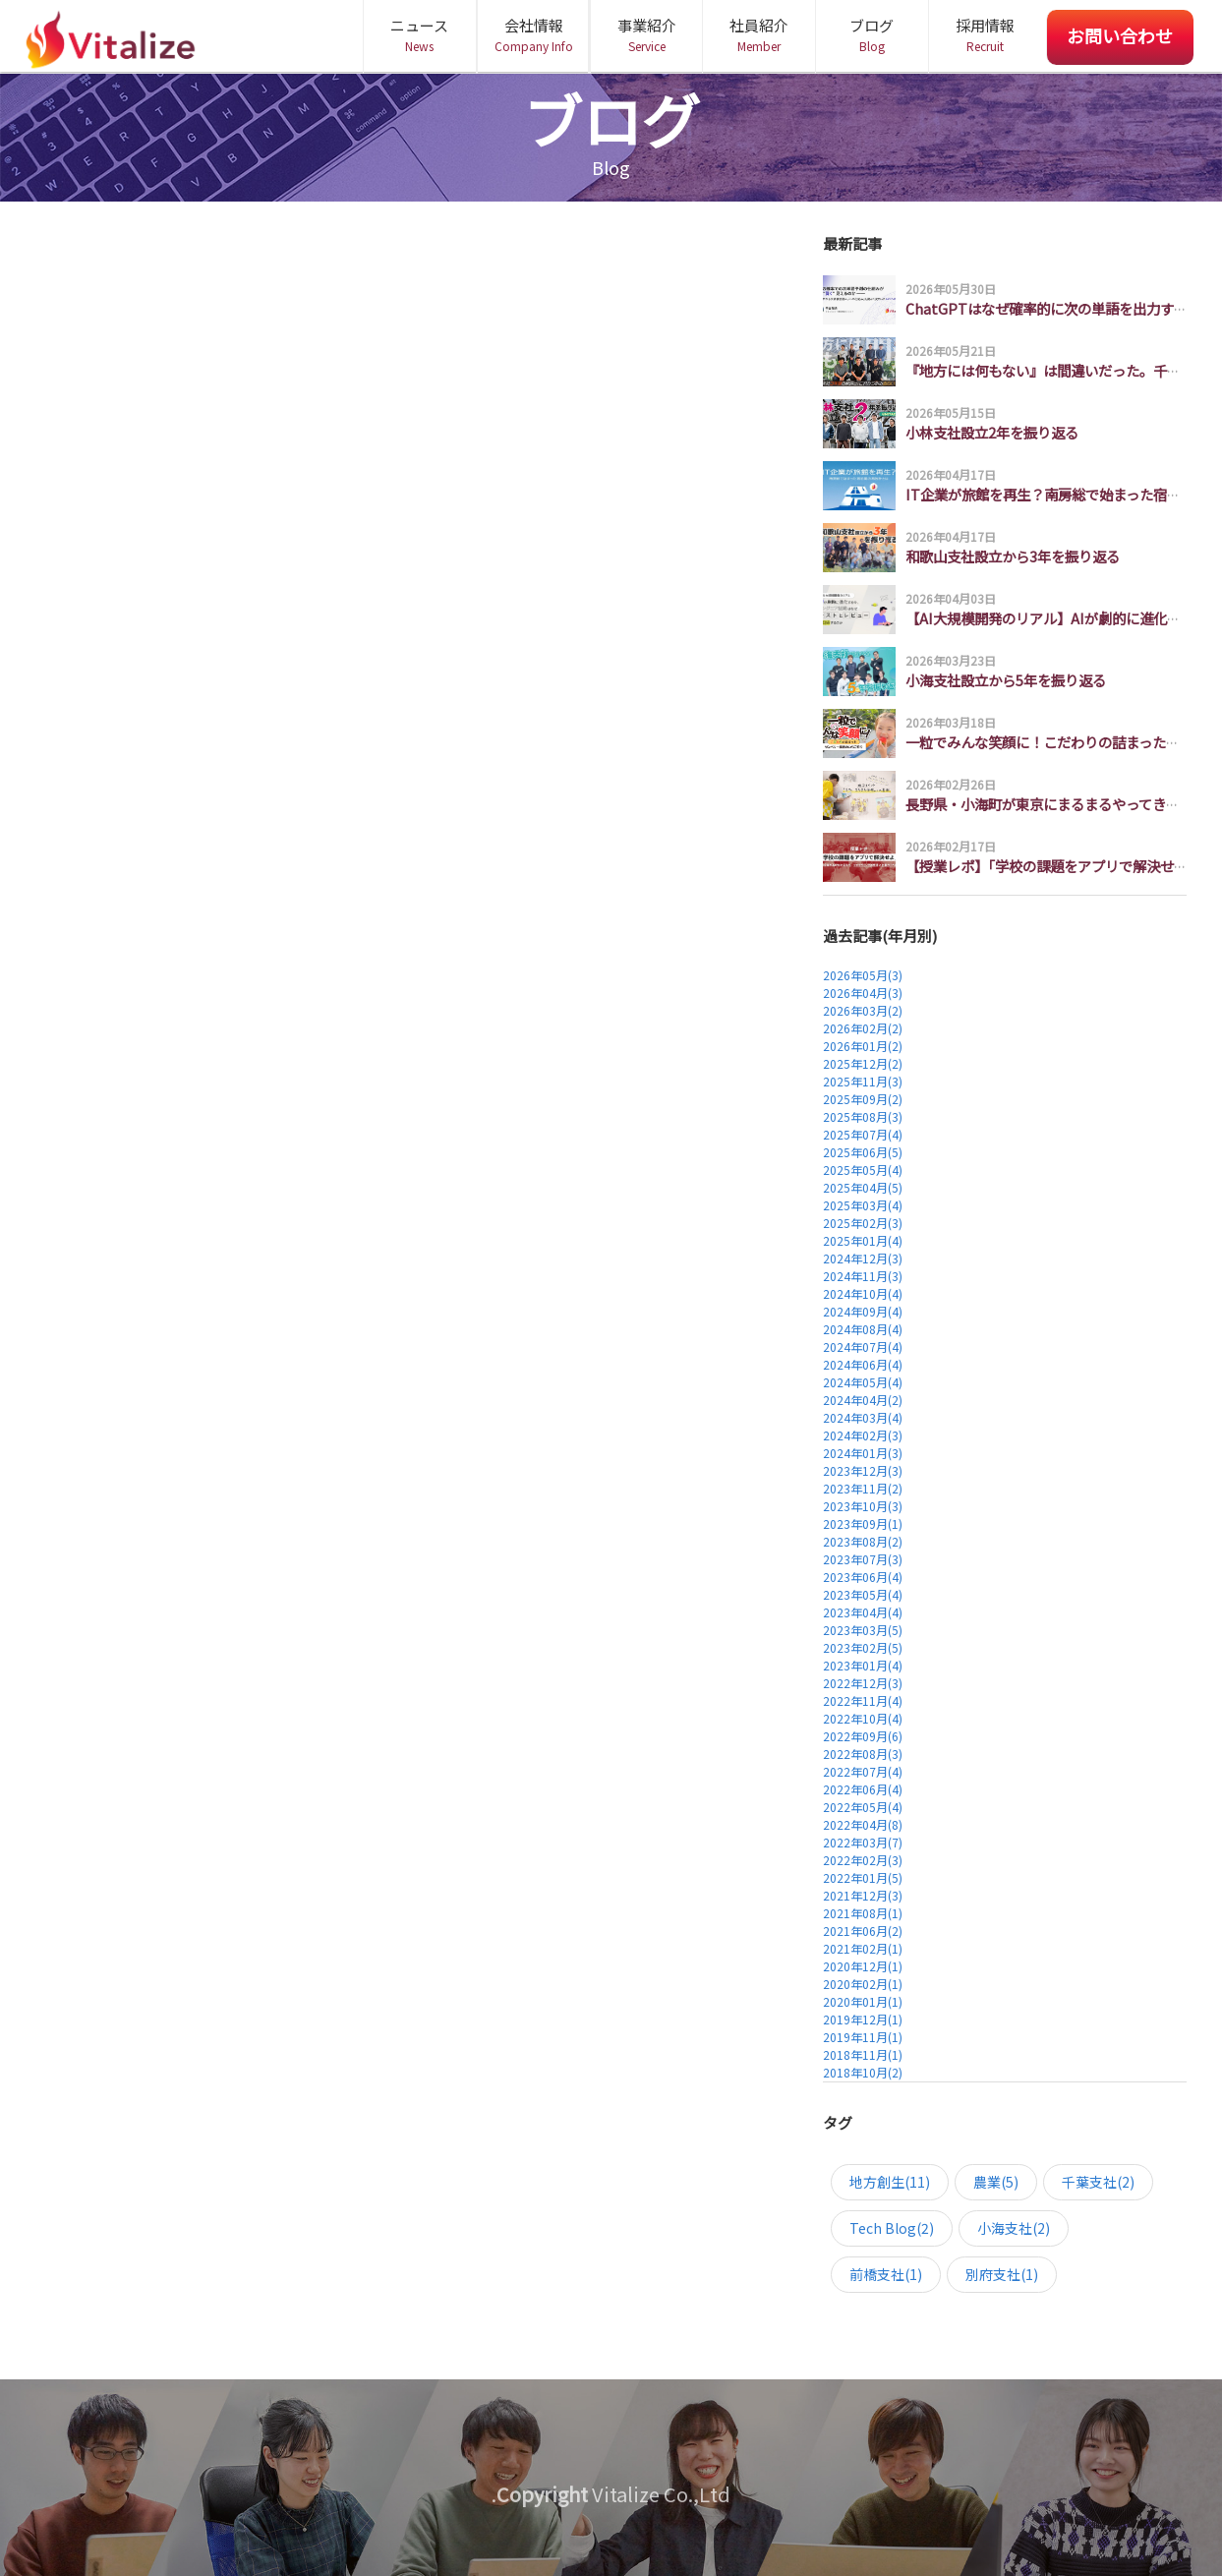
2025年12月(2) (862, 1063)
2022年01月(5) (862, 1877)
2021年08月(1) (862, 1912)
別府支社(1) (1001, 2274)
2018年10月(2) (862, 2072)
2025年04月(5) (862, 1187)
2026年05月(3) (862, 974)
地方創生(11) (889, 2182)
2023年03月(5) (862, 1629)
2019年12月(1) (862, 2019)
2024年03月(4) (862, 1417)
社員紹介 (759, 35)
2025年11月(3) (862, 1081)
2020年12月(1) (862, 1966)
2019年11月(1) (862, 2036)
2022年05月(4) (862, 1806)
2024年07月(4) (862, 1346)
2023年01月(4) (862, 1665)
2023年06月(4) (862, 1576)
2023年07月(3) (862, 1559)
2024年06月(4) (862, 1364)
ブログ (872, 35)
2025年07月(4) (862, 1134)
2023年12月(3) (862, 1470)
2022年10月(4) (862, 1718)
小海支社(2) (1013, 2228)
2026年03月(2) (862, 1010)
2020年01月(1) (862, 2001)
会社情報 (534, 35)
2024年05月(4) (862, 1382)
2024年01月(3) (862, 1452)
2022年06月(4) (862, 1789)
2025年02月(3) (862, 1222)
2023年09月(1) (862, 1523)
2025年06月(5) (862, 1151)
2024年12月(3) (862, 1258)
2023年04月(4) (862, 1612)
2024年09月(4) (862, 1311)
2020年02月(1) (862, 1983)
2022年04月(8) (862, 1824)
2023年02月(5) (862, 1647)
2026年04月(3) (862, 992)
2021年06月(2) (862, 1930)
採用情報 (985, 35)
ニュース (420, 35)
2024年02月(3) (862, 1435)
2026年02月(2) (862, 1028)
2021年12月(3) (862, 1895)
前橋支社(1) (885, 2274)
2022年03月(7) (862, 1842)
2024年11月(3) (862, 1275)
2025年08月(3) (862, 1116)
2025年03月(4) (862, 1205)
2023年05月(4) (862, 1594)
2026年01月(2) (862, 1045)
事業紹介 (647, 35)
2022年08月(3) (862, 1753)
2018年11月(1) (862, 2054)
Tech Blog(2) (891, 2228)
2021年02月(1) (862, 1948)
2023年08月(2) (862, 1541)
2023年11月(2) (862, 1488)
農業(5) (995, 2182)
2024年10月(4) (862, 1293)
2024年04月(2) (862, 1399)
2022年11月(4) (862, 1700)
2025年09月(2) (862, 1098)
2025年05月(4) (862, 1169)
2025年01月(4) (862, 1240)
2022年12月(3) (862, 1682)
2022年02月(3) (862, 1859)
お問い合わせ (1120, 35)
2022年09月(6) (862, 1735)
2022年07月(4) (862, 1771)
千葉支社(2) (1098, 2182)
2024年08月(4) (862, 1328)
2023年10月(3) (862, 1505)
